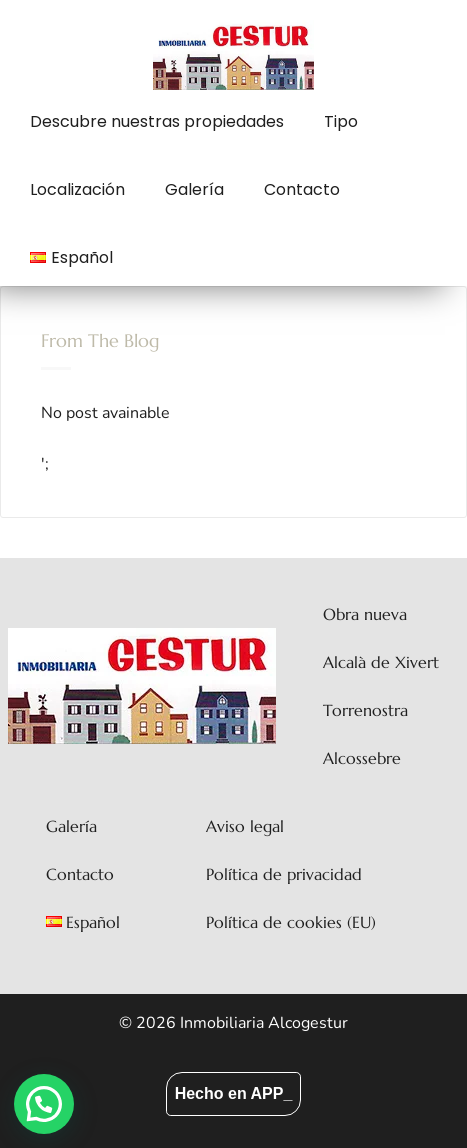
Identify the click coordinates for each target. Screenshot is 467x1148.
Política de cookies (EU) (291, 922)
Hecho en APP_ (234, 1093)
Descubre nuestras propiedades (157, 121)
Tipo (341, 121)
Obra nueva (365, 614)
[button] (44, 1104)
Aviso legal (245, 826)
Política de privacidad (284, 874)
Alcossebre (362, 758)
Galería (194, 189)
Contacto (302, 189)
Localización (77, 189)
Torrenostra (365, 710)
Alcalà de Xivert (381, 662)
